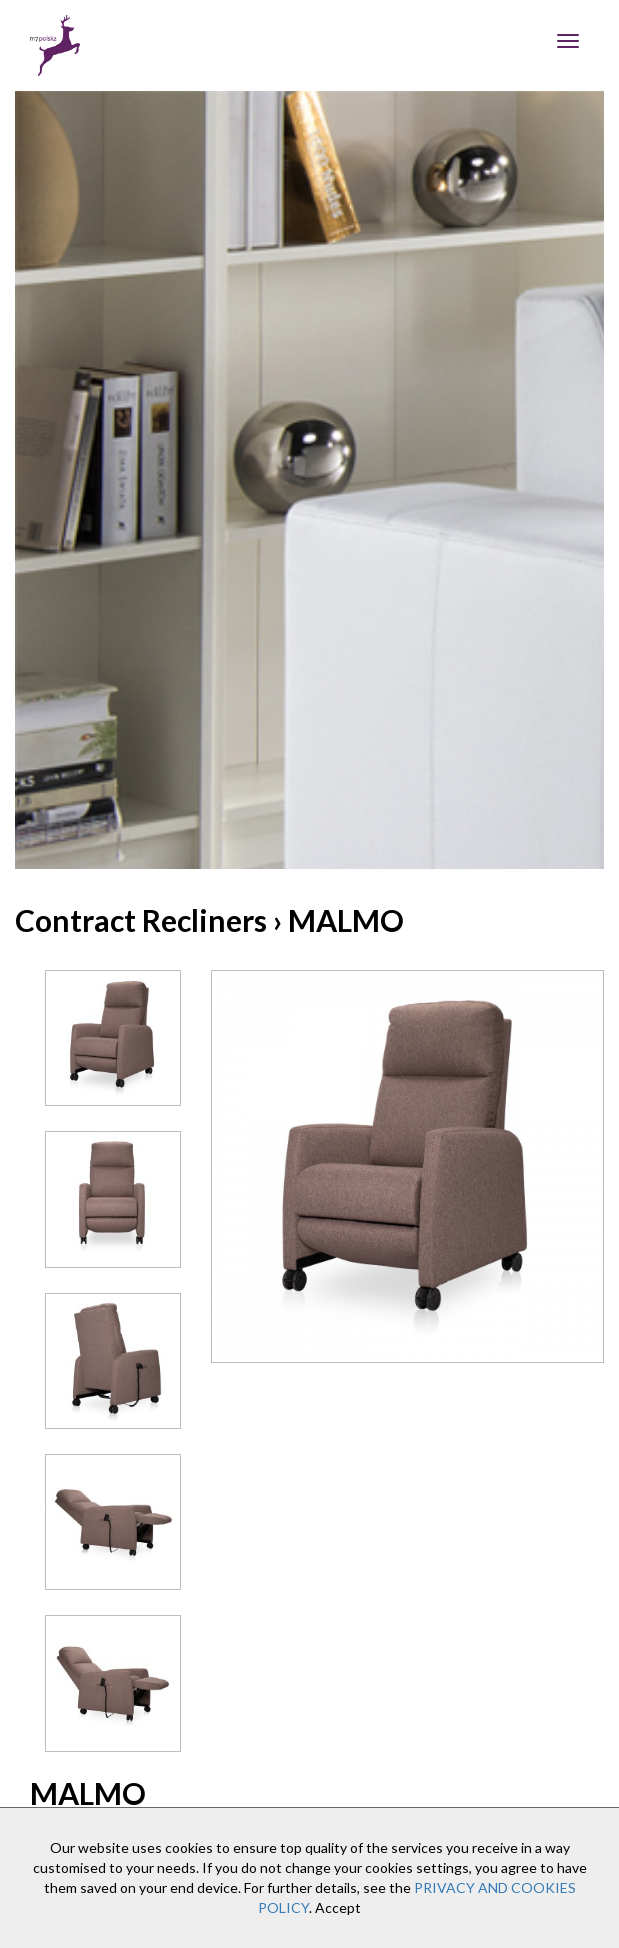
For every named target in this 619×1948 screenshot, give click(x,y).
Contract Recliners (141, 920)
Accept (338, 1907)
